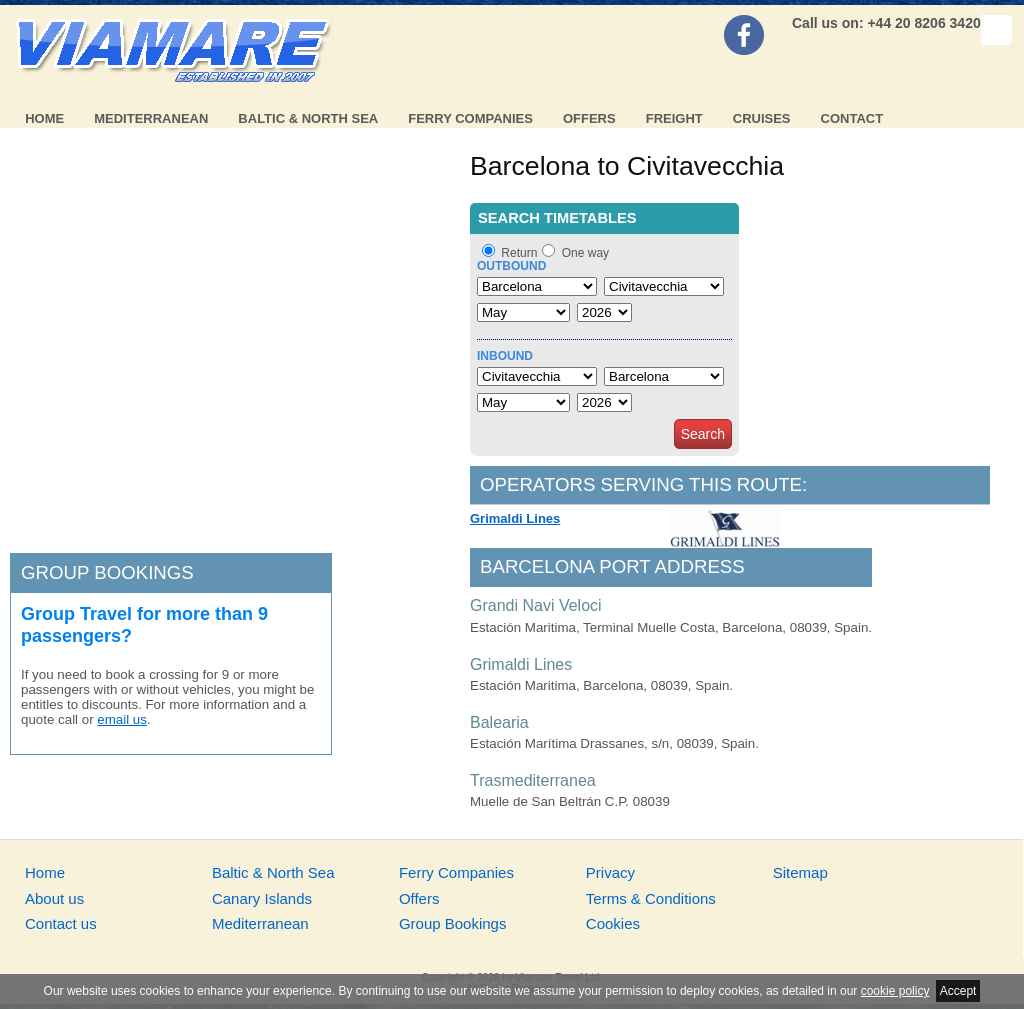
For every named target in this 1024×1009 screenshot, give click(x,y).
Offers (589, 118)
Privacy (610, 872)
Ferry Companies (470, 118)
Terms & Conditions (651, 898)
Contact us (61, 923)
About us (54, 898)
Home (44, 118)
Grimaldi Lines (515, 518)
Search (703, 434)
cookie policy (895, 991)
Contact (852, 118)
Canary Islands (262, 898)
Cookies (613, 923)
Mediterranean (151, 118)
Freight (674, 118)
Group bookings (107, 572)
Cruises (762, 118)
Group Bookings (453, 923)
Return (519, 253)
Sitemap (800, 872)
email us (122, 719)
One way (585, 253)
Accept (958, 991)
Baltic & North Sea (308, 118)
